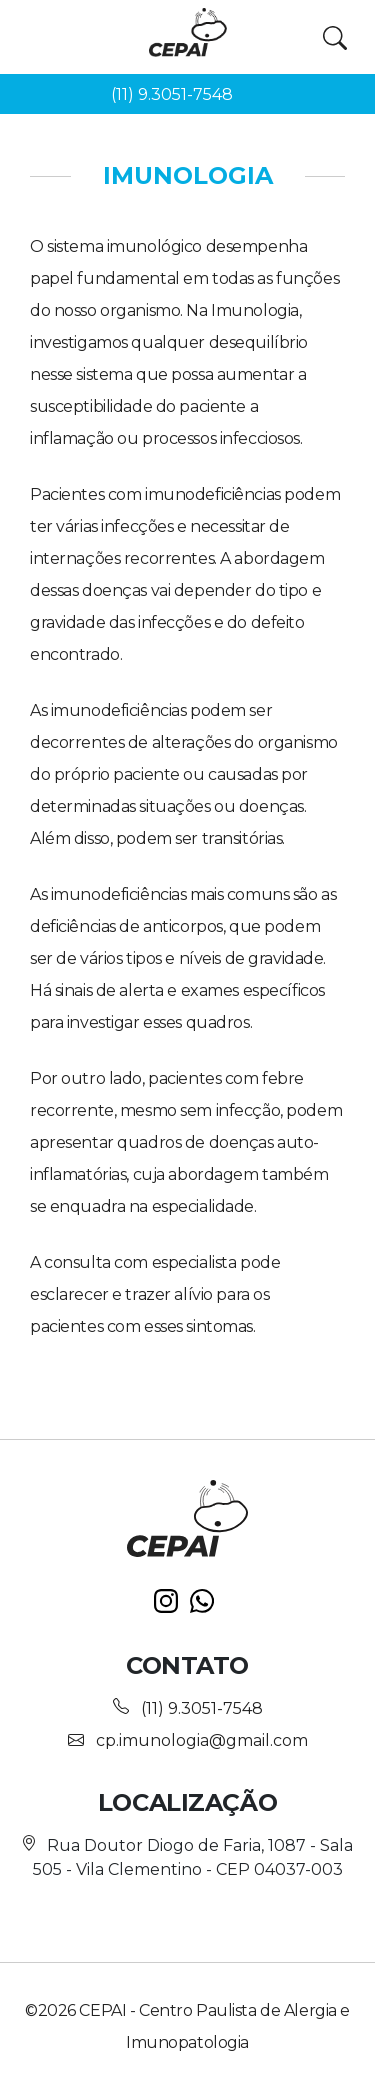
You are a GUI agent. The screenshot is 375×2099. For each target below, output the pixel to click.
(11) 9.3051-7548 (172, 94)
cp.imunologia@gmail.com (202, 1740)
